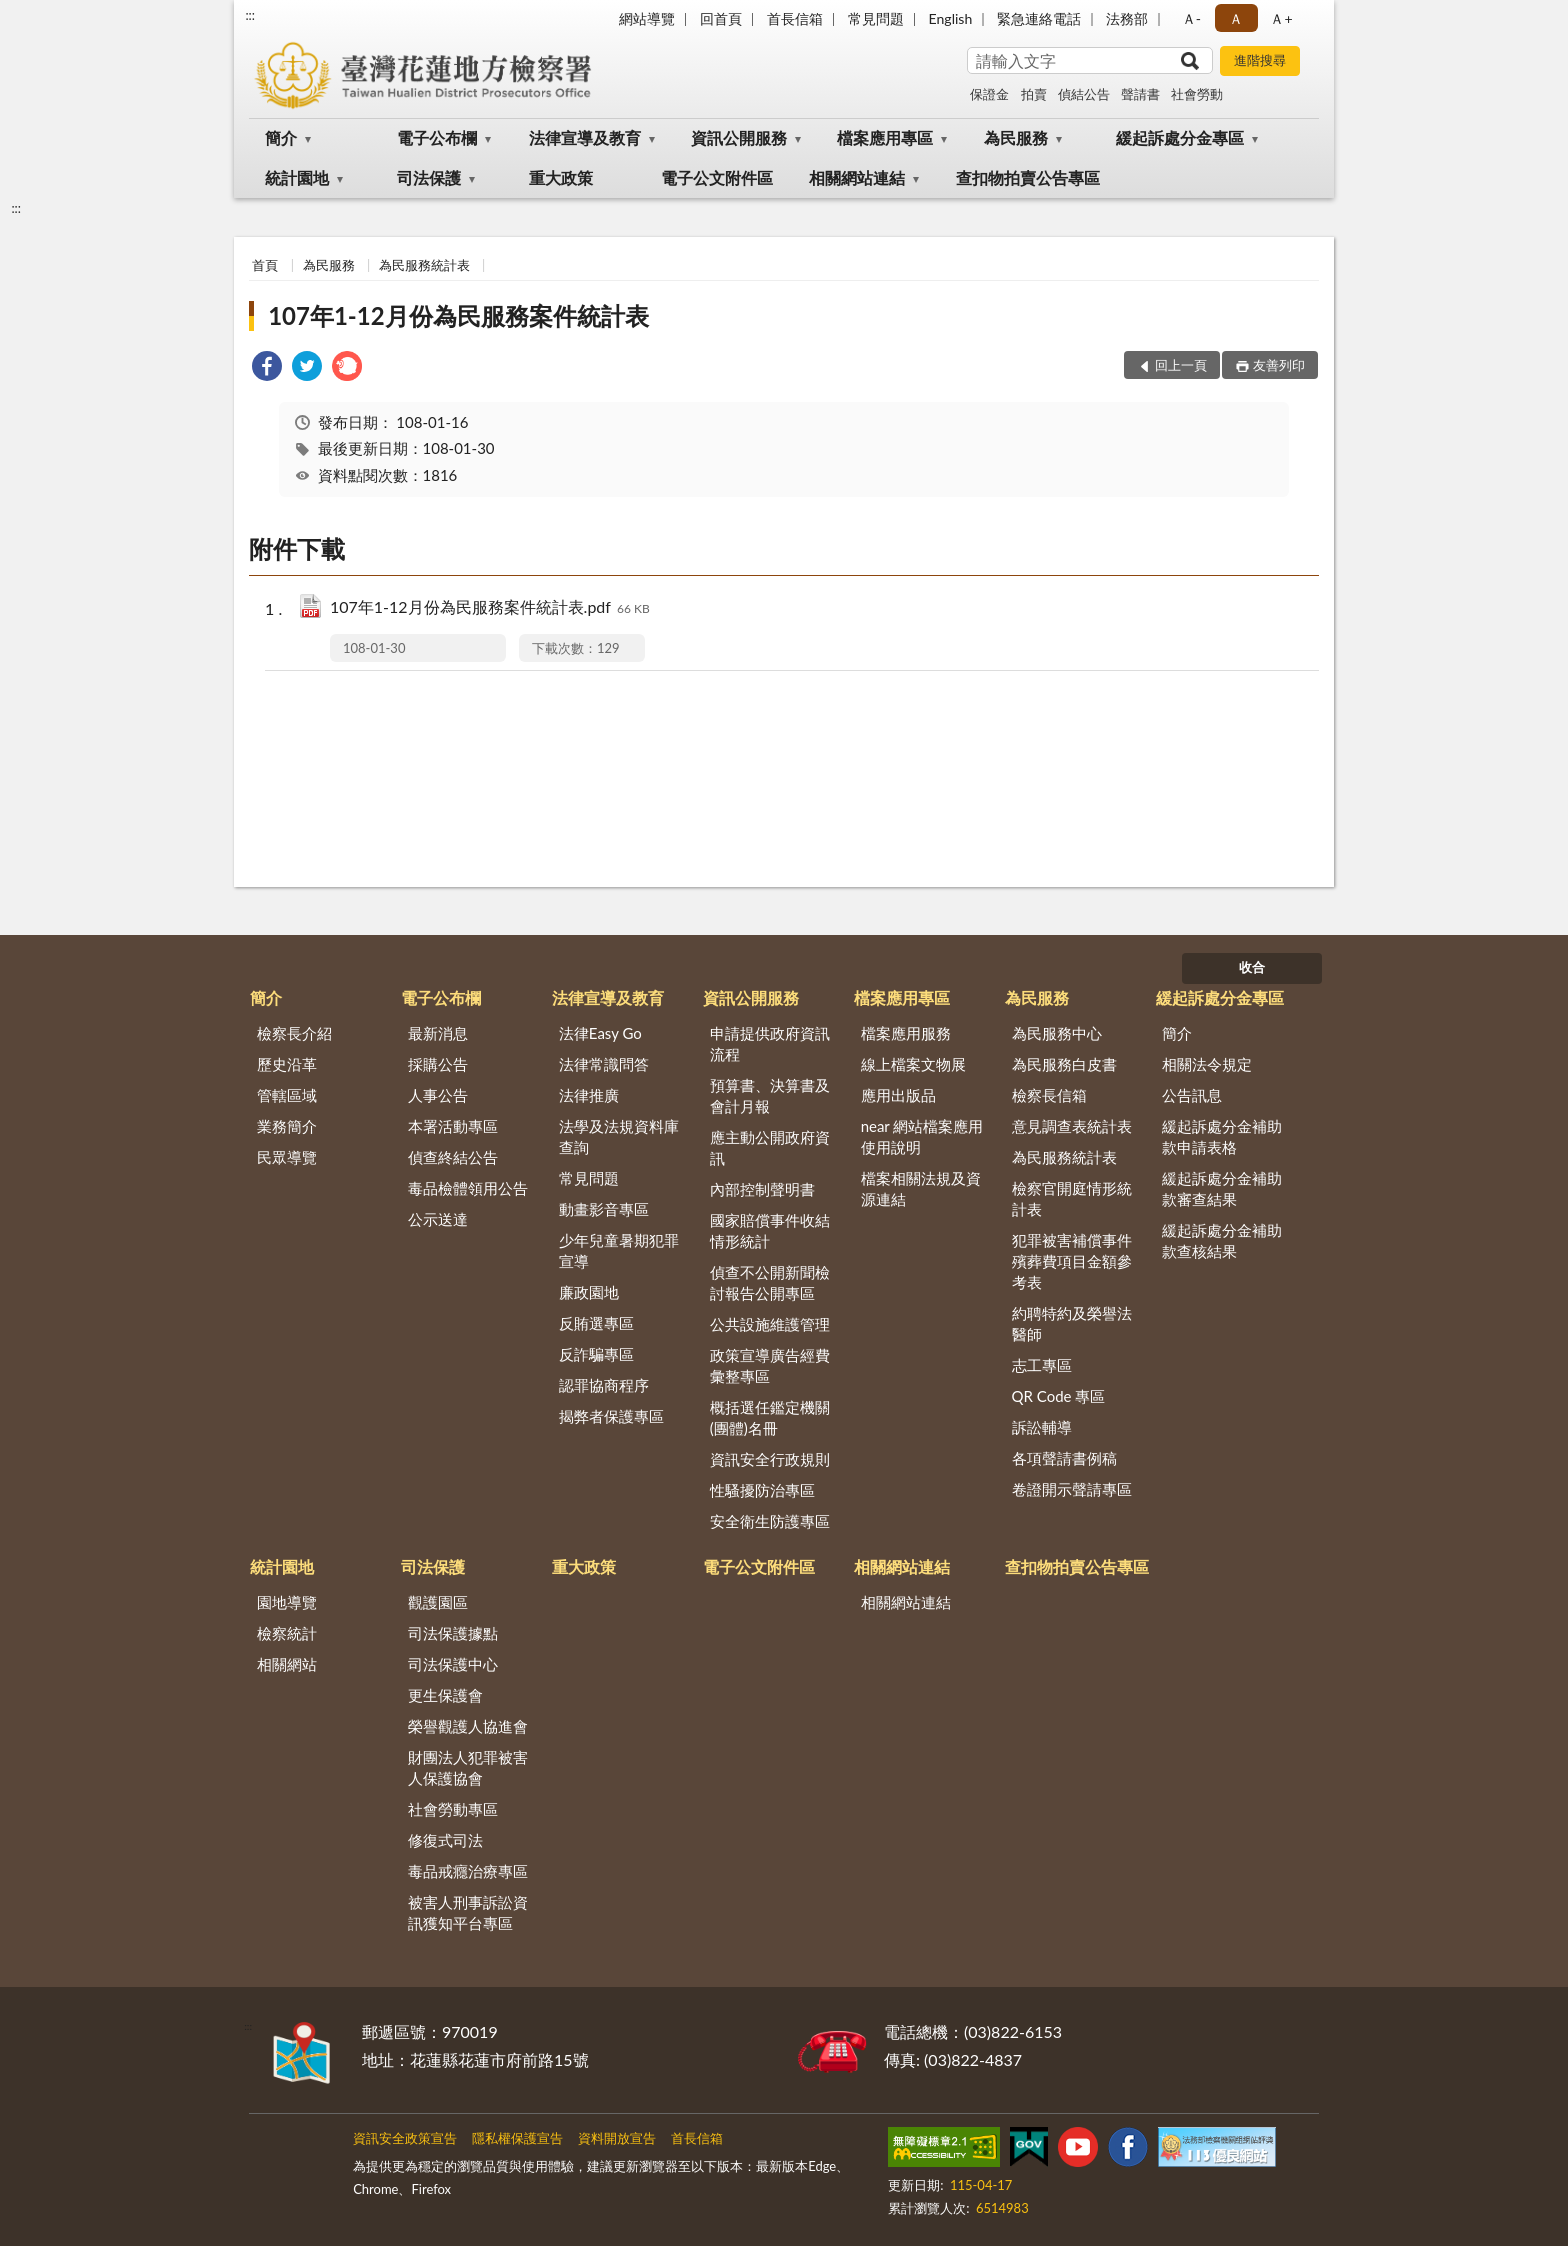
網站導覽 (647, 18)
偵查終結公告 (453, 1157)
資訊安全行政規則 (770, 1459)
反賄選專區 (596, 1323)
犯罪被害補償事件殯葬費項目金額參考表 (1072, 1261)
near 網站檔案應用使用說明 (922, 1136)
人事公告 (438, 1095)
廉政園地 (589, 1292)
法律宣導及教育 (585, 137)
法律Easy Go (600, 1033)
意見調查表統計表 (1072, 1126)
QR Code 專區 (1059, 1396)
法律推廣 (589, 1095)
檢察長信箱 (1049, 1095)
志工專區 (1042, 1365)
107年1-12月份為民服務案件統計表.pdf (490, 608)
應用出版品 (898, 1095)
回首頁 (721, 18)
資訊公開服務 (739, 137)
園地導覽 (287, 1602)
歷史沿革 (287, 1064)
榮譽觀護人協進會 (468, 1726)
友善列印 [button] (1279, 365)
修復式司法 (445, 1840)
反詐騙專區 (596, 1354)
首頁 (265, 265)
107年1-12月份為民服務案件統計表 (458, 315)
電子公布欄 (437, 137)
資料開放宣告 (617, 2138)
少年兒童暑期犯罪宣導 (619, 1250)
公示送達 (438, 1219)
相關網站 (287, 1664)
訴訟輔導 (1042, 1427)
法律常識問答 (604, 1064)
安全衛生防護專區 (770, 1521)
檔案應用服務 (906, 1033)
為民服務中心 (1057, 1033)
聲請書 (1140, 94)
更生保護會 (445, 1695)
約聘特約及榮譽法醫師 (1072, 1323)
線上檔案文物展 (913, 1064)
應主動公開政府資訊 (770, 1147)
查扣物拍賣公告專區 (1028, 177)
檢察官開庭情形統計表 (1072, 1198)
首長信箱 (795, 18)
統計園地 (297, 177)
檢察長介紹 (294, 1033)
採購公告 (438, 1064)
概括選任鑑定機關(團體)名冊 (770, 1417)
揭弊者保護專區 (611, 1416)
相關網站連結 (857, 177)
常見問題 (876, 18)
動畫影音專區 (604, 1209)
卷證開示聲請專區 (1072, 1489)
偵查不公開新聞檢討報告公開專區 (770, 1282)
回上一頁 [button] (1181, 365)
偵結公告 (1084, 94)
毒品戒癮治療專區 (468, 1871)
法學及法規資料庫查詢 (619, 1136)
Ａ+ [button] (1281, 18)
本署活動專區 (453, 1126)
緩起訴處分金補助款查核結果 (1222, 1240)
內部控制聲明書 (762, 1189)
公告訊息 (1192, 1095)
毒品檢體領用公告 (468, 1188)
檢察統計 (287, 1633)
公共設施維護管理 (770, 1324)
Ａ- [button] (1191, 18)
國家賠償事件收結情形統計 (770, 1230)
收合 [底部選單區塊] (1252, 967)
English (951, 18)
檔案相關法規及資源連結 (921, 1188)
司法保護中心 (453, 1664)
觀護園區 (438, 1602)
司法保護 (429, 177)
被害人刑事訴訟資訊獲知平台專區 (468, 1912)
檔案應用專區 (885, 137)
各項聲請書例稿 (1064, 1458)
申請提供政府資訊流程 (770, 1043)
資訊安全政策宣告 (405, 2138)
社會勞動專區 (453, 1809)
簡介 (281, 137)
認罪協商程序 (604, 1385)
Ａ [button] (1236, 18)
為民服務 (1016, 137)
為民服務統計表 (424, 265)
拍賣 (1034, 94)
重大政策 (561, 177)
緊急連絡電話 (1039, 18)
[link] (267, 368)
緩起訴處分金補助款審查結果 (1222, 1188)
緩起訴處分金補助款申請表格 (1222, 1136)
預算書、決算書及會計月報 (770, 1095)
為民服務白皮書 (1064, 1064)
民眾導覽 (287, 1157)
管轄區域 (287, 1095)
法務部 (1127, 18)
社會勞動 (1197, 94)
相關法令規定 (1207, 1064)
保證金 (989, 94)
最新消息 (438, 1033)
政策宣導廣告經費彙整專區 (770, 1365)
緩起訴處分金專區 (1180, 137)
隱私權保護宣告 (517, 2138)
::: (250, 15)
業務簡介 (287, 1126)
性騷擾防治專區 (762, 1490)
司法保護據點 (453, 1633)
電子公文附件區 (717, 177)
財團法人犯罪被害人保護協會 (468, 1767)
